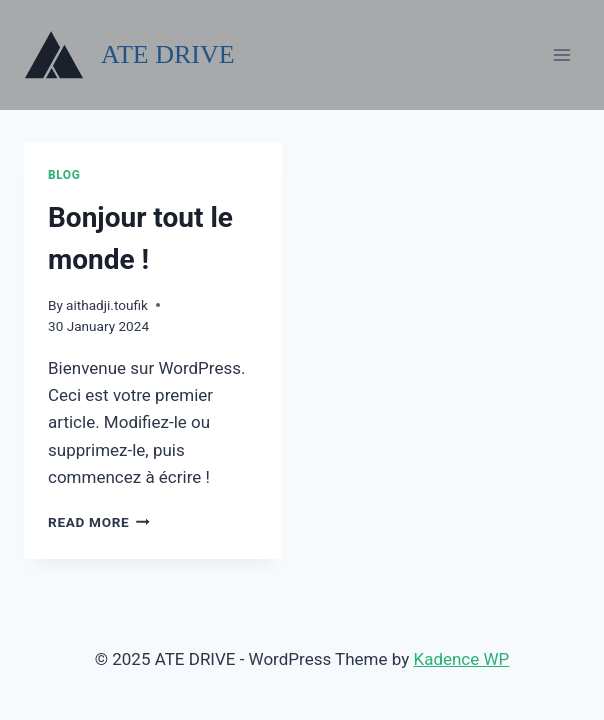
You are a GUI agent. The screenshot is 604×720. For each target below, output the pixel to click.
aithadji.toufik (107, 305)
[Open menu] (561, 54)
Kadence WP (461, 659)
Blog (64, 175)
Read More (99, 522)
